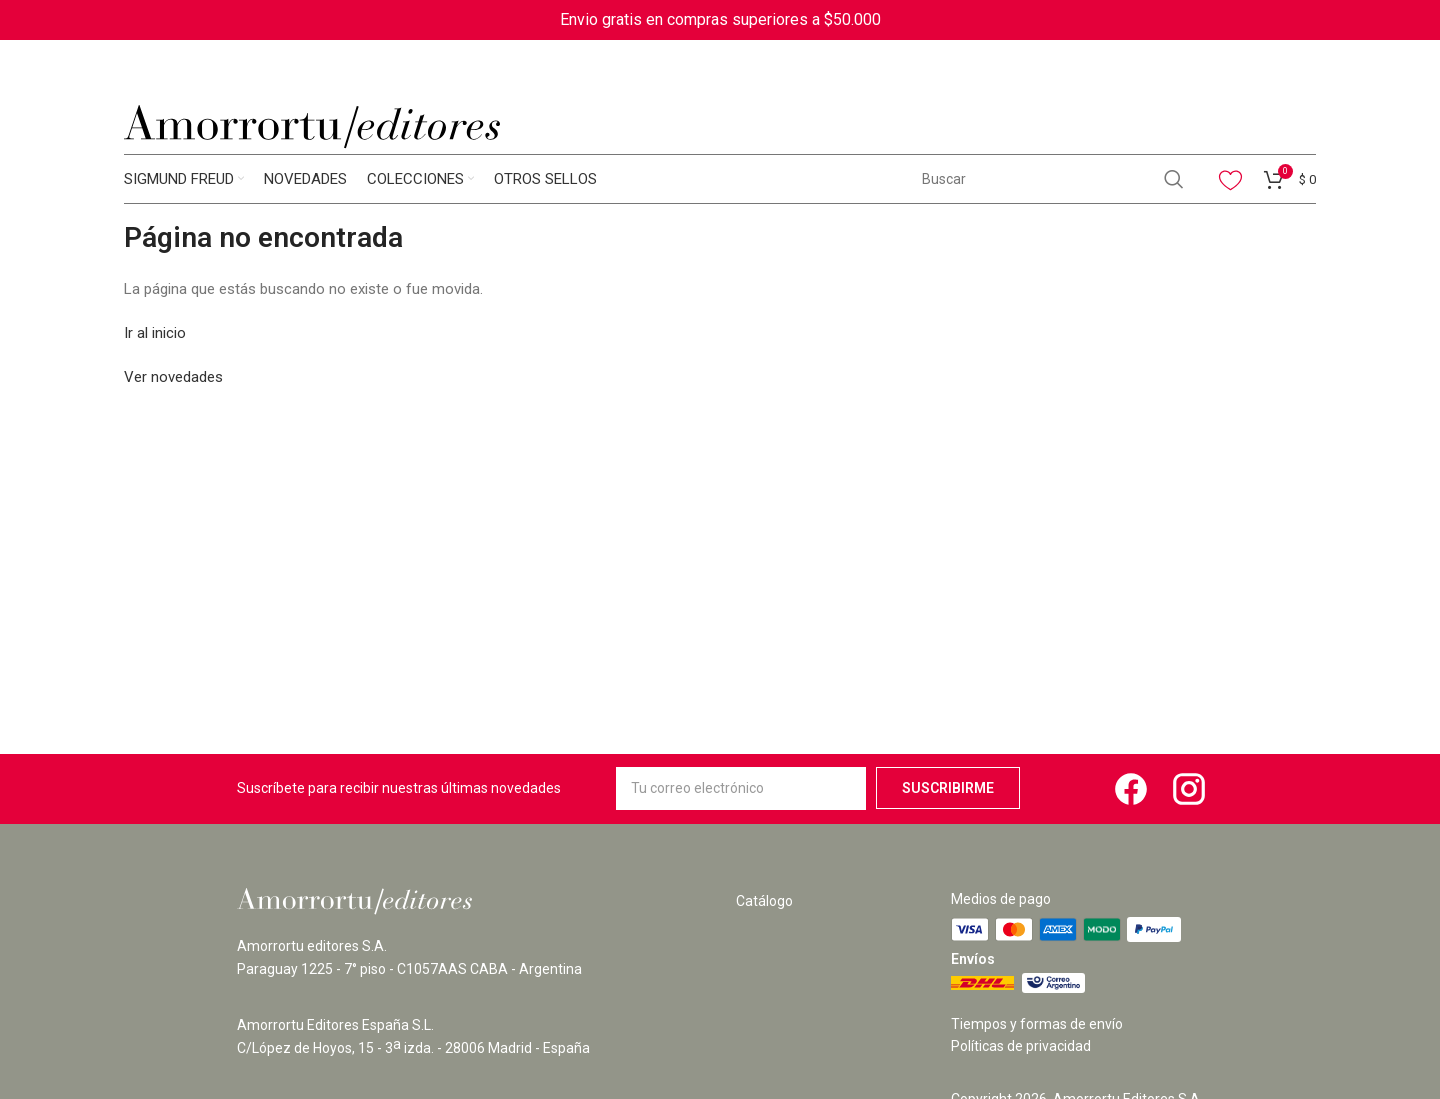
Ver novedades (173, 377)
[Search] (1052, 179)
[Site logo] (312, 126)
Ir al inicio (155, 333)
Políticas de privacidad (1021, 1046)
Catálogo (764, 901)
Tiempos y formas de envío (1037, 1024)
